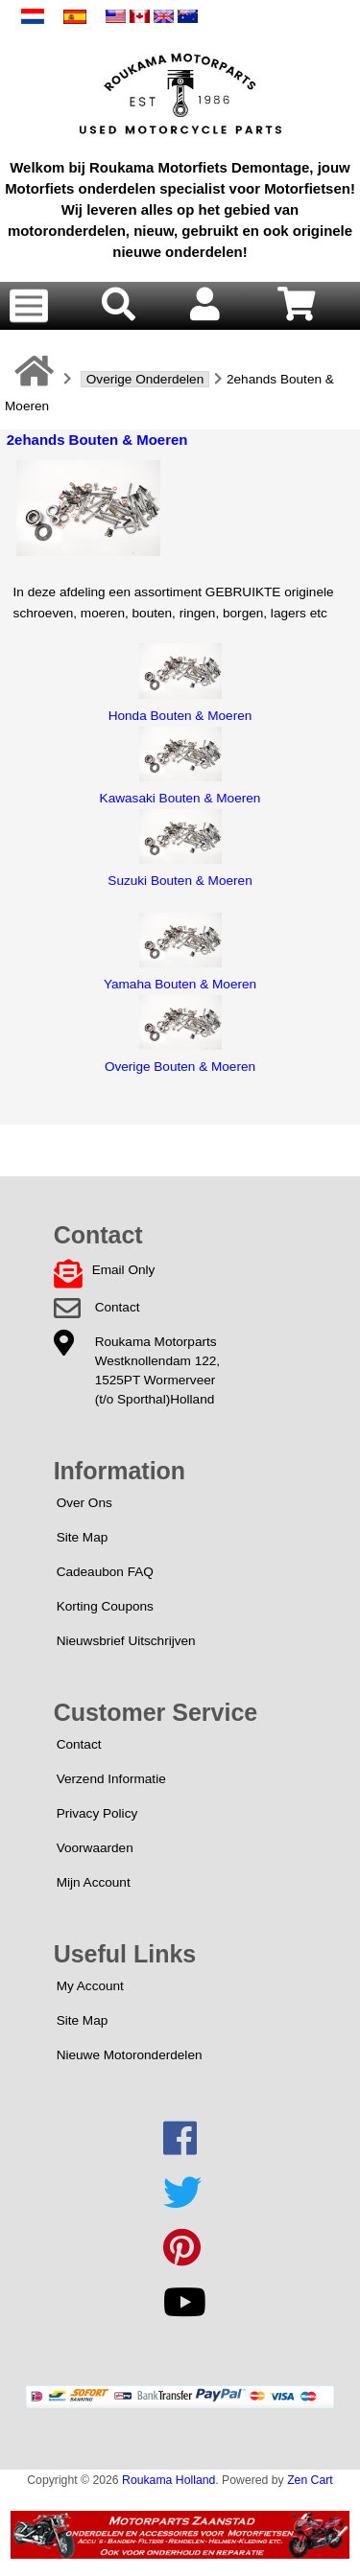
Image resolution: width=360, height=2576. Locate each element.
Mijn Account (94, 1882)
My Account (90, 1986)
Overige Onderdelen (145, 379)
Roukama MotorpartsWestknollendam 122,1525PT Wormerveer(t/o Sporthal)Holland (157, 1370)
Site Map (82, 1537)
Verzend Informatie (111, 1779)
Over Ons (84, 1503)
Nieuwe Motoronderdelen (130, 2055)
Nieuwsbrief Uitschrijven (126, 1641)
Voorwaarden (95, 1848)
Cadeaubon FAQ (105, 1572)
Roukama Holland (168, 2480)
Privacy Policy (97, 1813)
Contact (117, 1307)
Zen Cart (310, 2480)
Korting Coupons (105, 1606)
